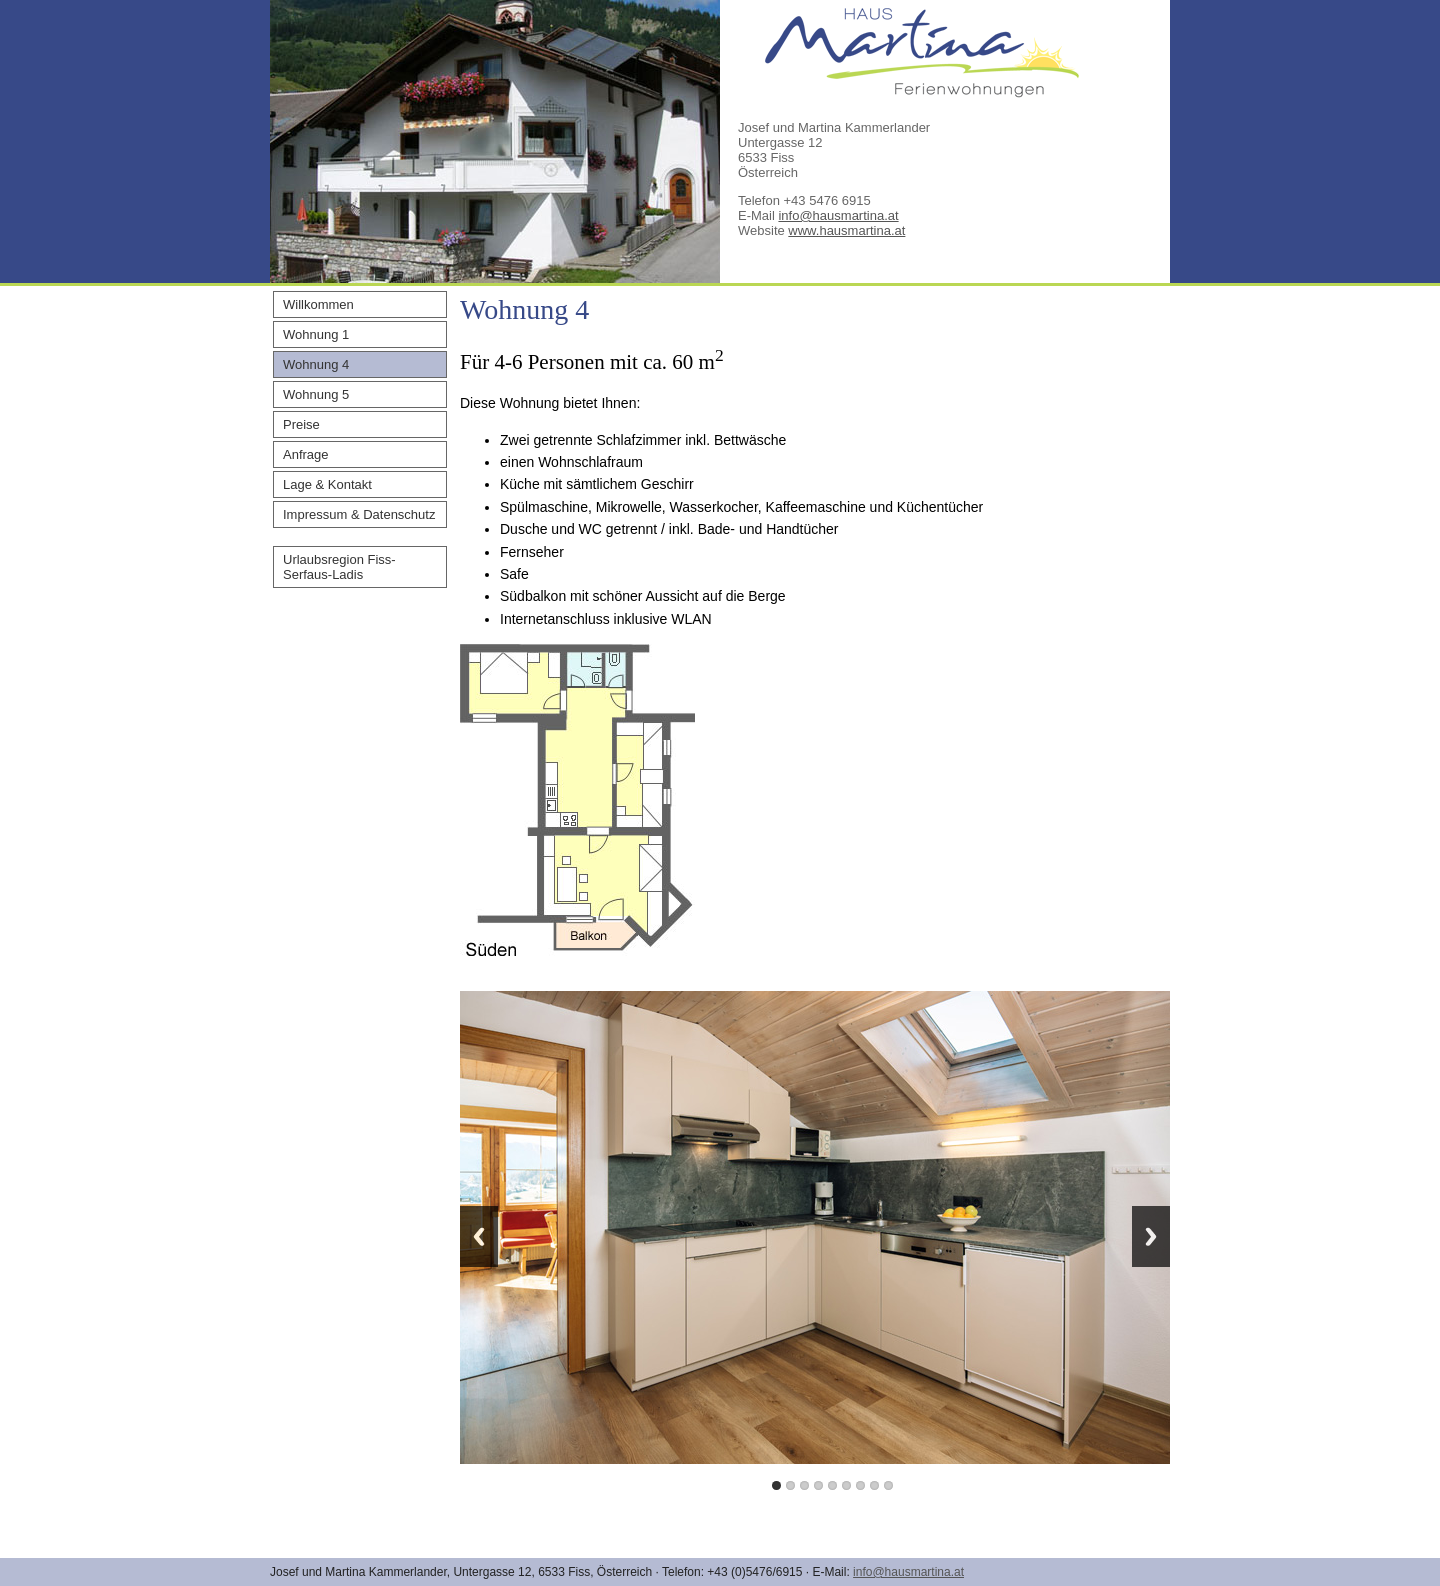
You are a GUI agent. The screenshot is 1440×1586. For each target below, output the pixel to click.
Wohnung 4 (316, 364)
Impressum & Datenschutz (359, 514)
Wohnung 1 (316, 334)
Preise (301, 424)
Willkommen (318, 304)
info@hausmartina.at (838, 215)
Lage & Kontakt (327, 484)
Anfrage (306, 454)
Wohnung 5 (316, 394)
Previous (479, 1236)
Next (1151, 1236)
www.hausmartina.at (846, 230)
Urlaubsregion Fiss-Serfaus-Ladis (339, 567)
